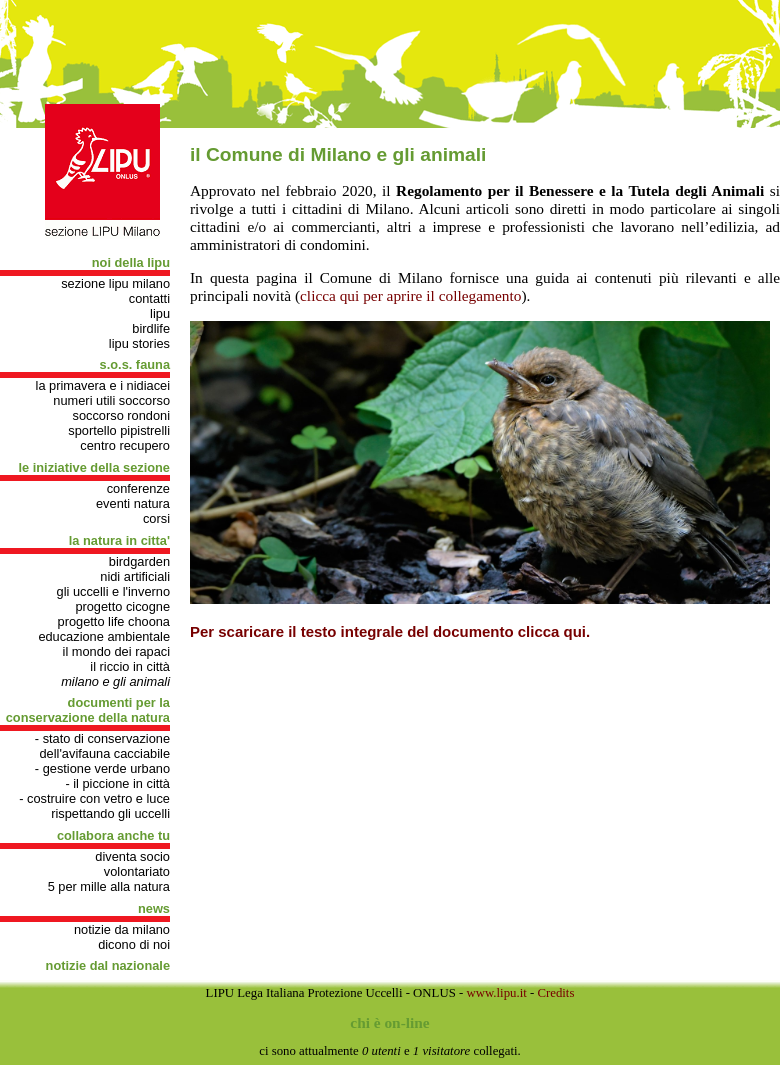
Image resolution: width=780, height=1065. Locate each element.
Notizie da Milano (122, 929)
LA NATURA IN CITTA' (119, 540)
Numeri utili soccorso (111, 400)
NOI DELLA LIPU (131, 262)
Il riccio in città (130, 666)
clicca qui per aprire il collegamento (410, 295)
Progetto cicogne (122, 606)
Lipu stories (139, 343)
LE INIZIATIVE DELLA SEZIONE (95, 467)
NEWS (154, 908)
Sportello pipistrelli (119, 430)
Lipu (160, 313)
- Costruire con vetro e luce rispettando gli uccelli (94, 806)
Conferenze (138, 488)
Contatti (149, 298)
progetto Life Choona (114, 621)
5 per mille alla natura (109, 886)
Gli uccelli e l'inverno (113, 591)
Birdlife (151, 328)
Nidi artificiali (135, 576)
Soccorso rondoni (121, 415)
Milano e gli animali (115, 681)
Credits (555, 993)
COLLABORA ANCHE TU (113, 835)
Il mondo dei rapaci (116, 651)
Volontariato (137, 871)
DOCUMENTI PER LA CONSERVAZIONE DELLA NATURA (88, 710)
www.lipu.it (496, 993)
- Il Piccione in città (117, 783)
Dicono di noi (134, 944)
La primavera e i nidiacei (103, 385)
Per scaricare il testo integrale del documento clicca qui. (390, 631)
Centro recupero (125, 445)
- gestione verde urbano (102, 768)
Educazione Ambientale (104, 636)
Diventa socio (132, 856)
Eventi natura (133, 503)
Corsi (156, 518)
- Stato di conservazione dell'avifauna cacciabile (102, 746)
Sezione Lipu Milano (115, 283)
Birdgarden (139, 561)
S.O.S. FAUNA (135, 364)
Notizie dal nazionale (108, 965)
